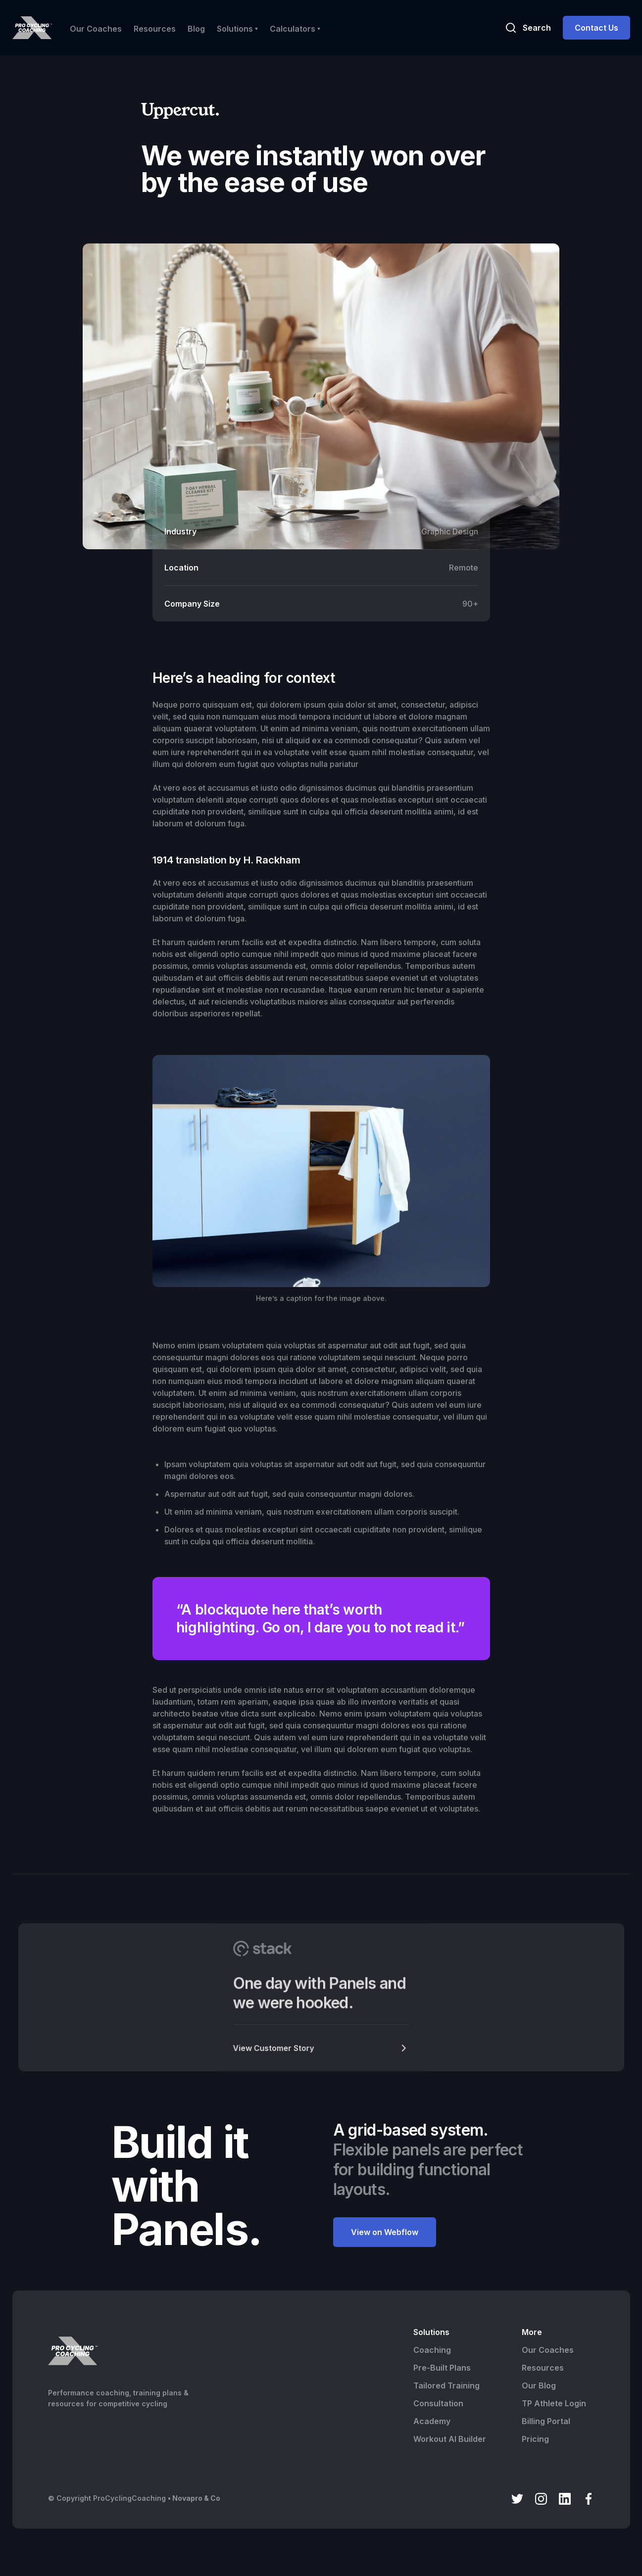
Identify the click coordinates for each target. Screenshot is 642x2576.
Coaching (432, 2350)
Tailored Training (446, 2385)
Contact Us (596, 28)
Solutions (431, 2332)
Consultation (438, 2403)
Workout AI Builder (449, 2439)
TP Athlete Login (554, 2403)
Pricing (535, 2439)
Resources (155, 29)
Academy (431, 2421)
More (532, 2332)
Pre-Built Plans (442, 2368)
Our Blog (539, 2385)
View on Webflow (384, 2232)
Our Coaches (96, 29)
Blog (196, 29)
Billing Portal (546, 2421)
